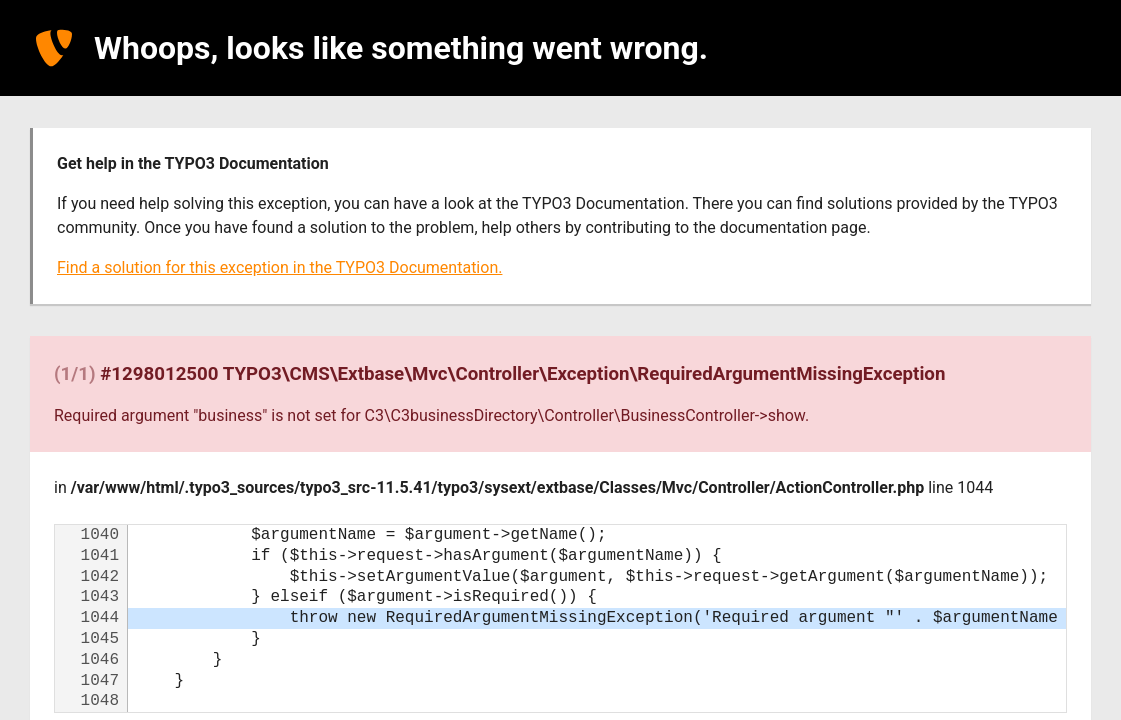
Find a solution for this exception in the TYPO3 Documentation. (279, 267)
